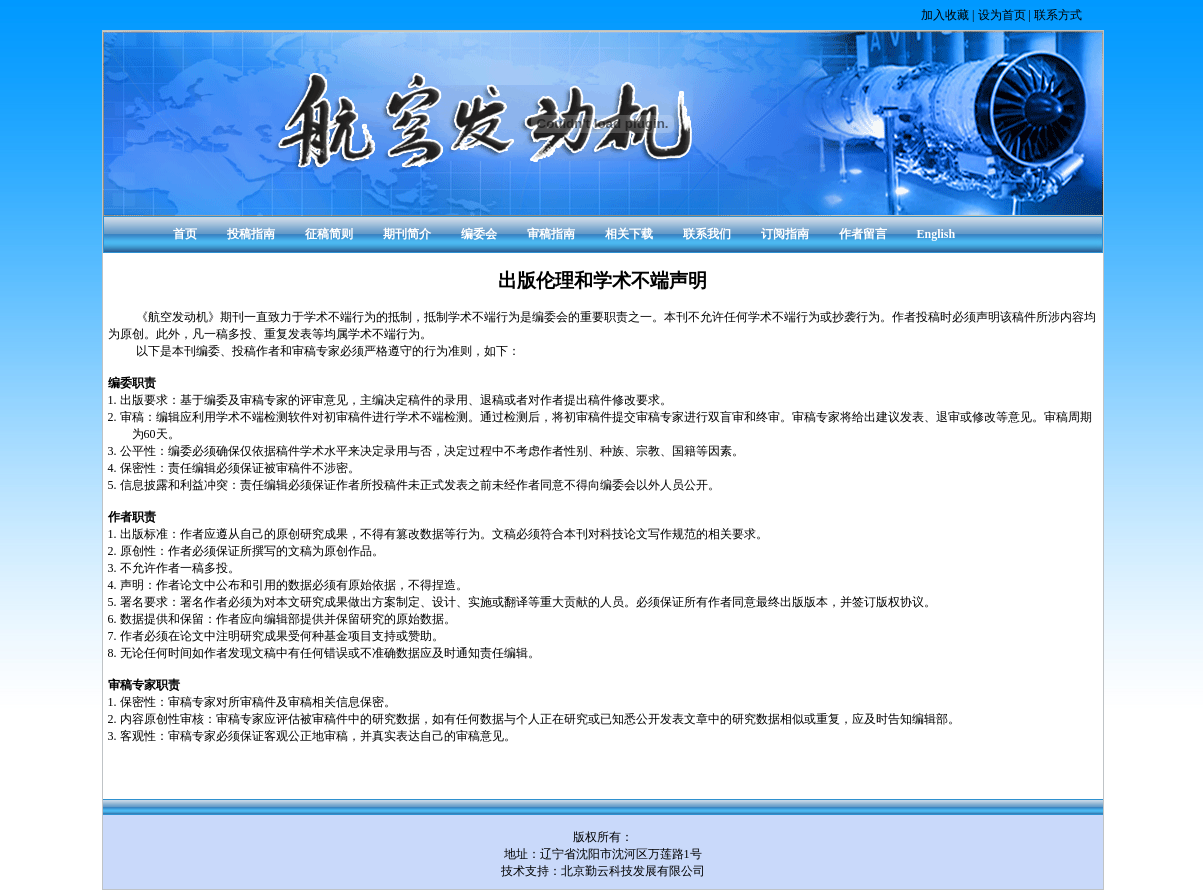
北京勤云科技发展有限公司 (633, 871)
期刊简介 (407, 234)
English (936, 234)
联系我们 (707, 234)
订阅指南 (785, 234)
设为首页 (1002, 15)
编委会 (479, 234)
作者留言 (863, 234)
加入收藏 (945, 15)
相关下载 (629, 234)
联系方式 (1058, 15)
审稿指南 (551, 234)
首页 (185, 234)
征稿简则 (329, 234)
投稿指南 (251, 234)
